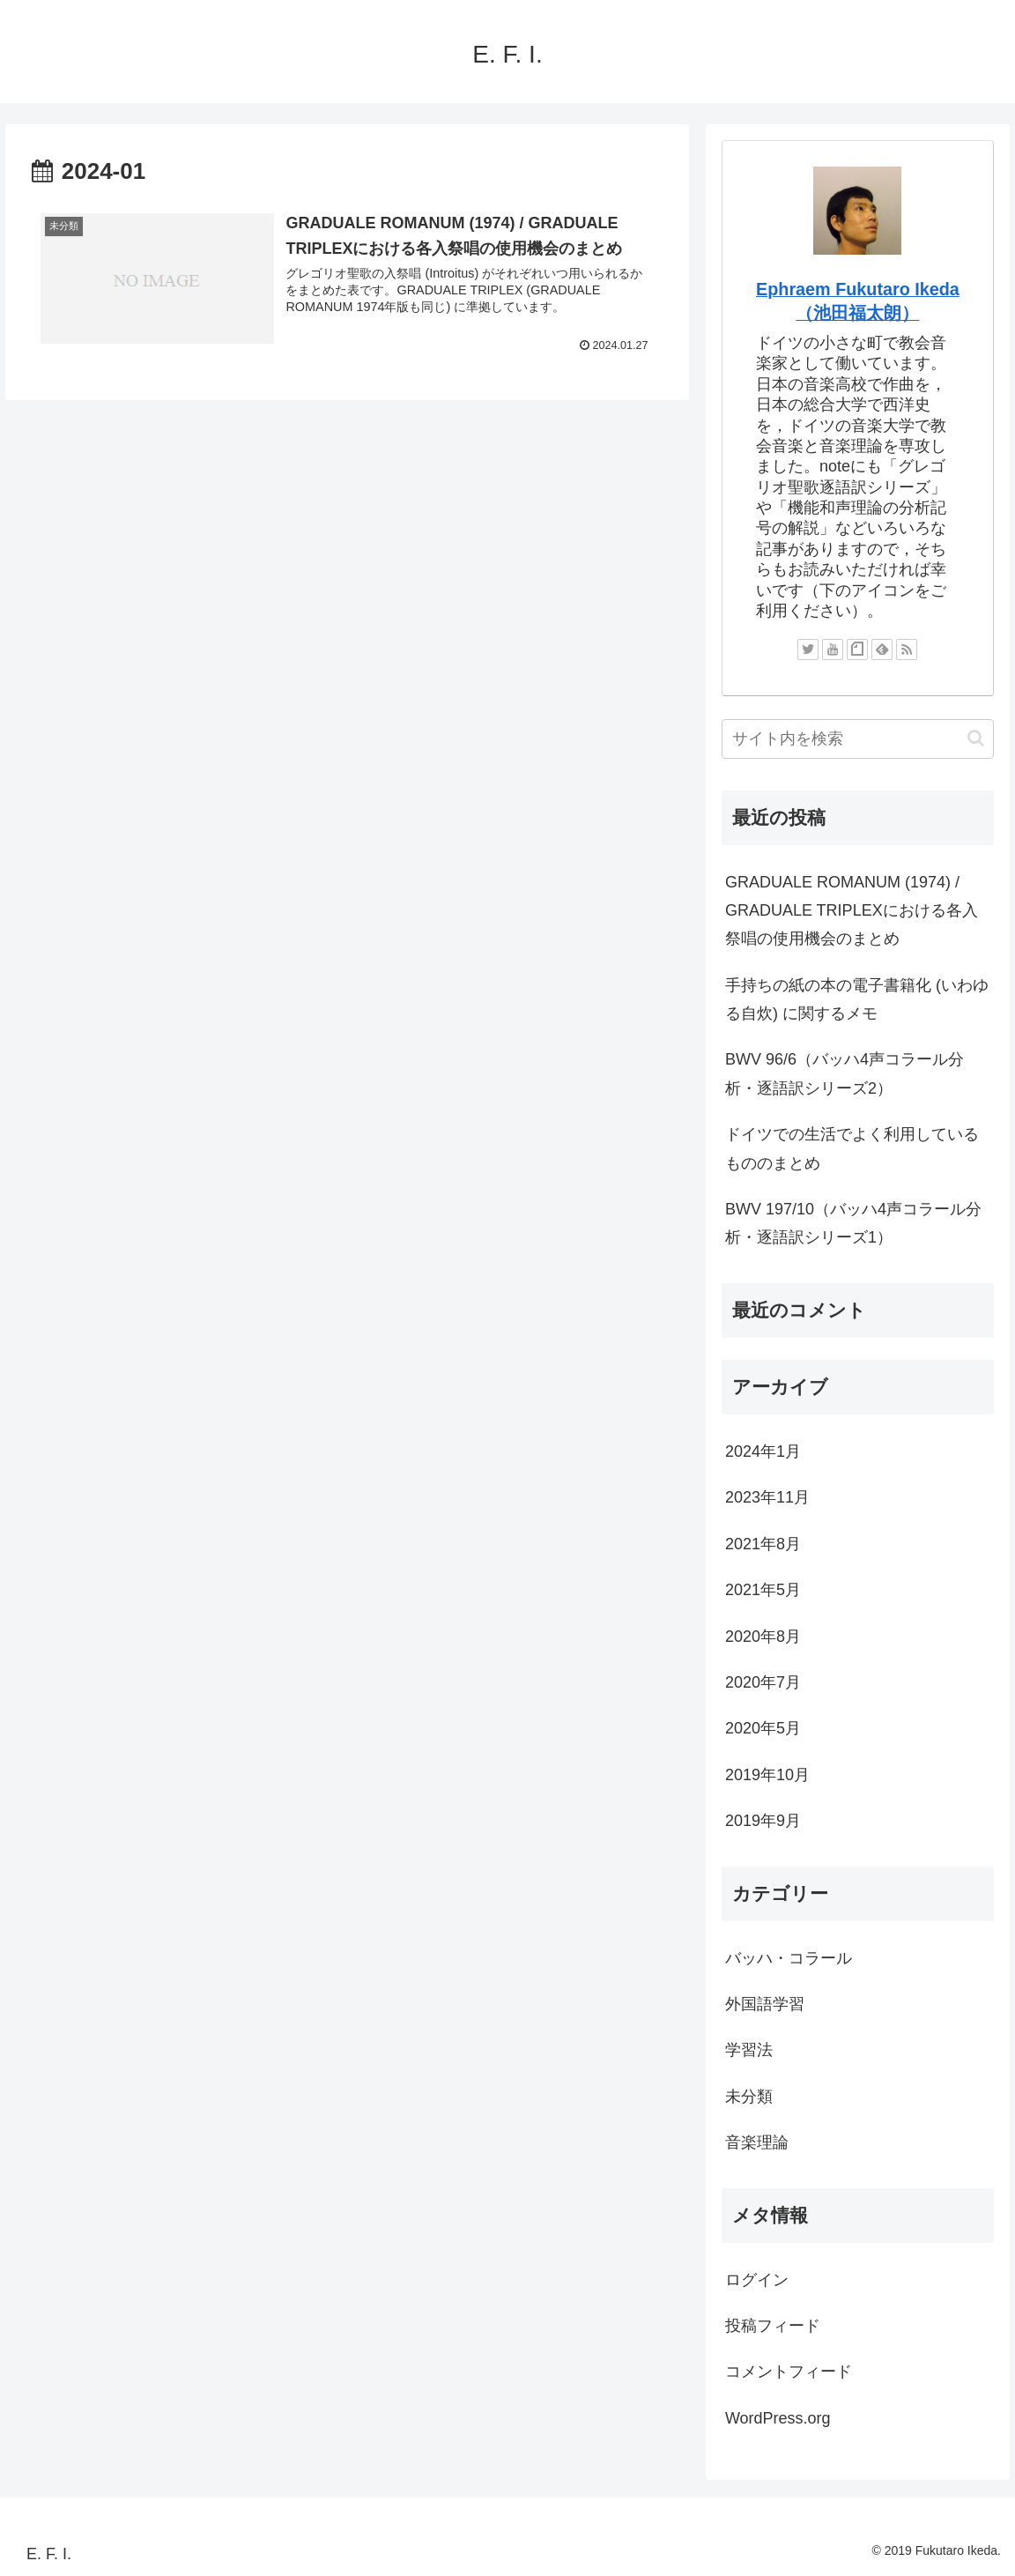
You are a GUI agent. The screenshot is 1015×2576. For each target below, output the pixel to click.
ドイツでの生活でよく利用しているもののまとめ (852, 1148)
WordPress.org (778, 2418)
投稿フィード (772, 2326)
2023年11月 (767, 1497)
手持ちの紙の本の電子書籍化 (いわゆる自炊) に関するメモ (857, 999)
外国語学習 (764, 2004)
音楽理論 (757, 2142)
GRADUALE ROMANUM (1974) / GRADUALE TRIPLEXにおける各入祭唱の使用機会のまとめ (851, 910)
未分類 (749, 2096)
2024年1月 (763, 1451)
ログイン (757, 2280)
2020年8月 (763, 1636)
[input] (858, 739)
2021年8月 (763, 1544)
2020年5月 (763, 1728)
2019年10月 (767, 1775)
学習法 (749, 2050)
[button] (975, 738)
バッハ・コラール (788, 1958)
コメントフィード (788, 2371)
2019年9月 (763, 1821)
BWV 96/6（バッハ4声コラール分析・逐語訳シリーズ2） (844, 1073)
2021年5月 (763, 1590)
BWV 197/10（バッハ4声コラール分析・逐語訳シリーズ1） (853, 1223)
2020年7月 (763, 1682)
